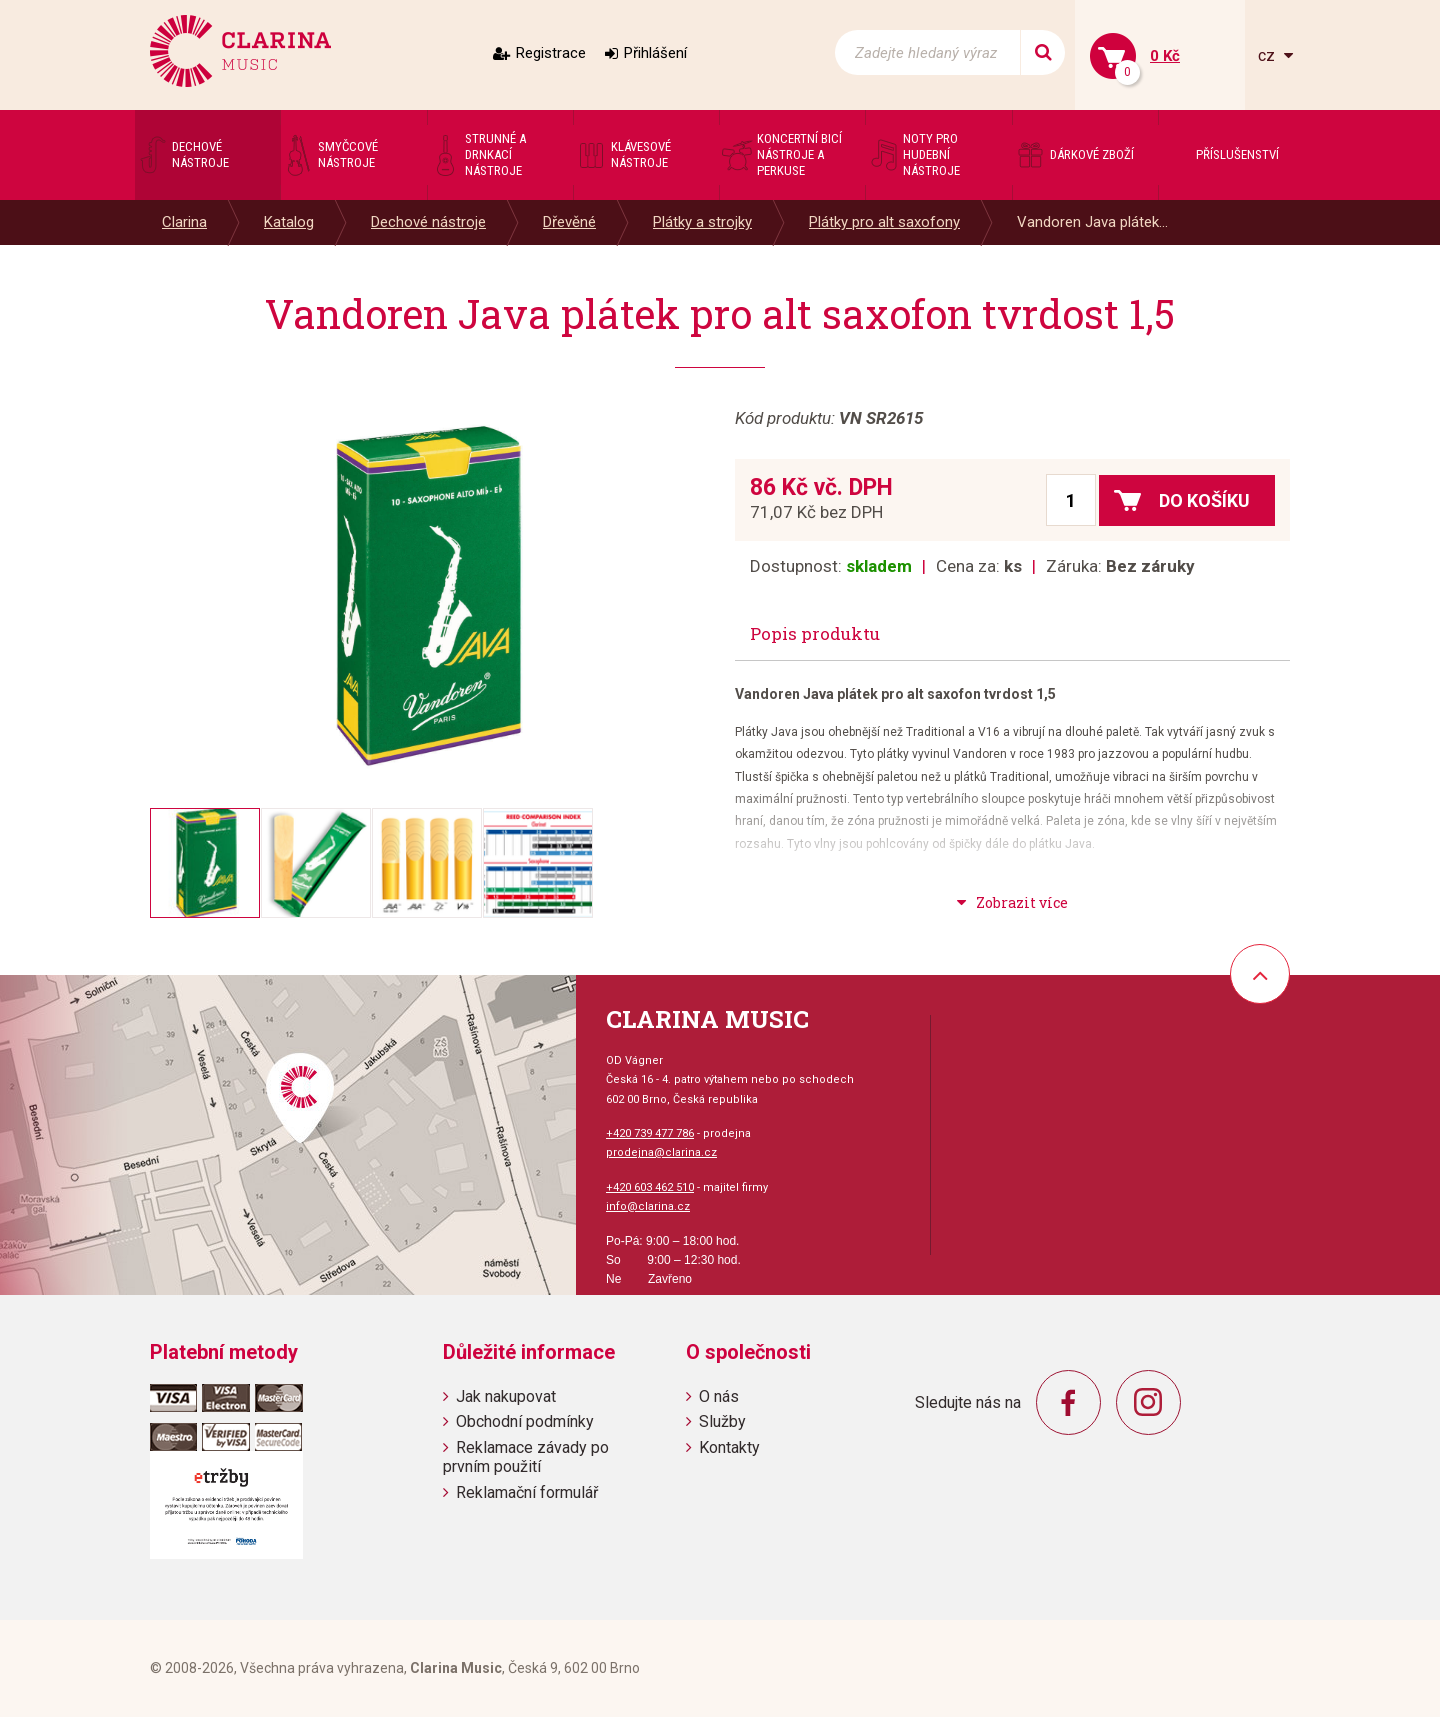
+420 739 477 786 (650, 1133)
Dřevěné (569, 222)
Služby (722, 1421)
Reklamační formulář (527, 1492)
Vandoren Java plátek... (1092, 222)
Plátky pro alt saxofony (884, 222)
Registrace (551, 53)
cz (1268, 55)
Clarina (184, 222)
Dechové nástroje (428, 222)
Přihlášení (655, 53)
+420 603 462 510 (650, 1187)
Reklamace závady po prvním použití (526, 1457)
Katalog (289, 222)
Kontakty (729, 1447)
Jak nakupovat (506, 1396)
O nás (719, 1396)
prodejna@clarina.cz (661, 1152)
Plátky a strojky (702, 222)
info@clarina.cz (648, 1206)
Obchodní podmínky (525, 1421)
